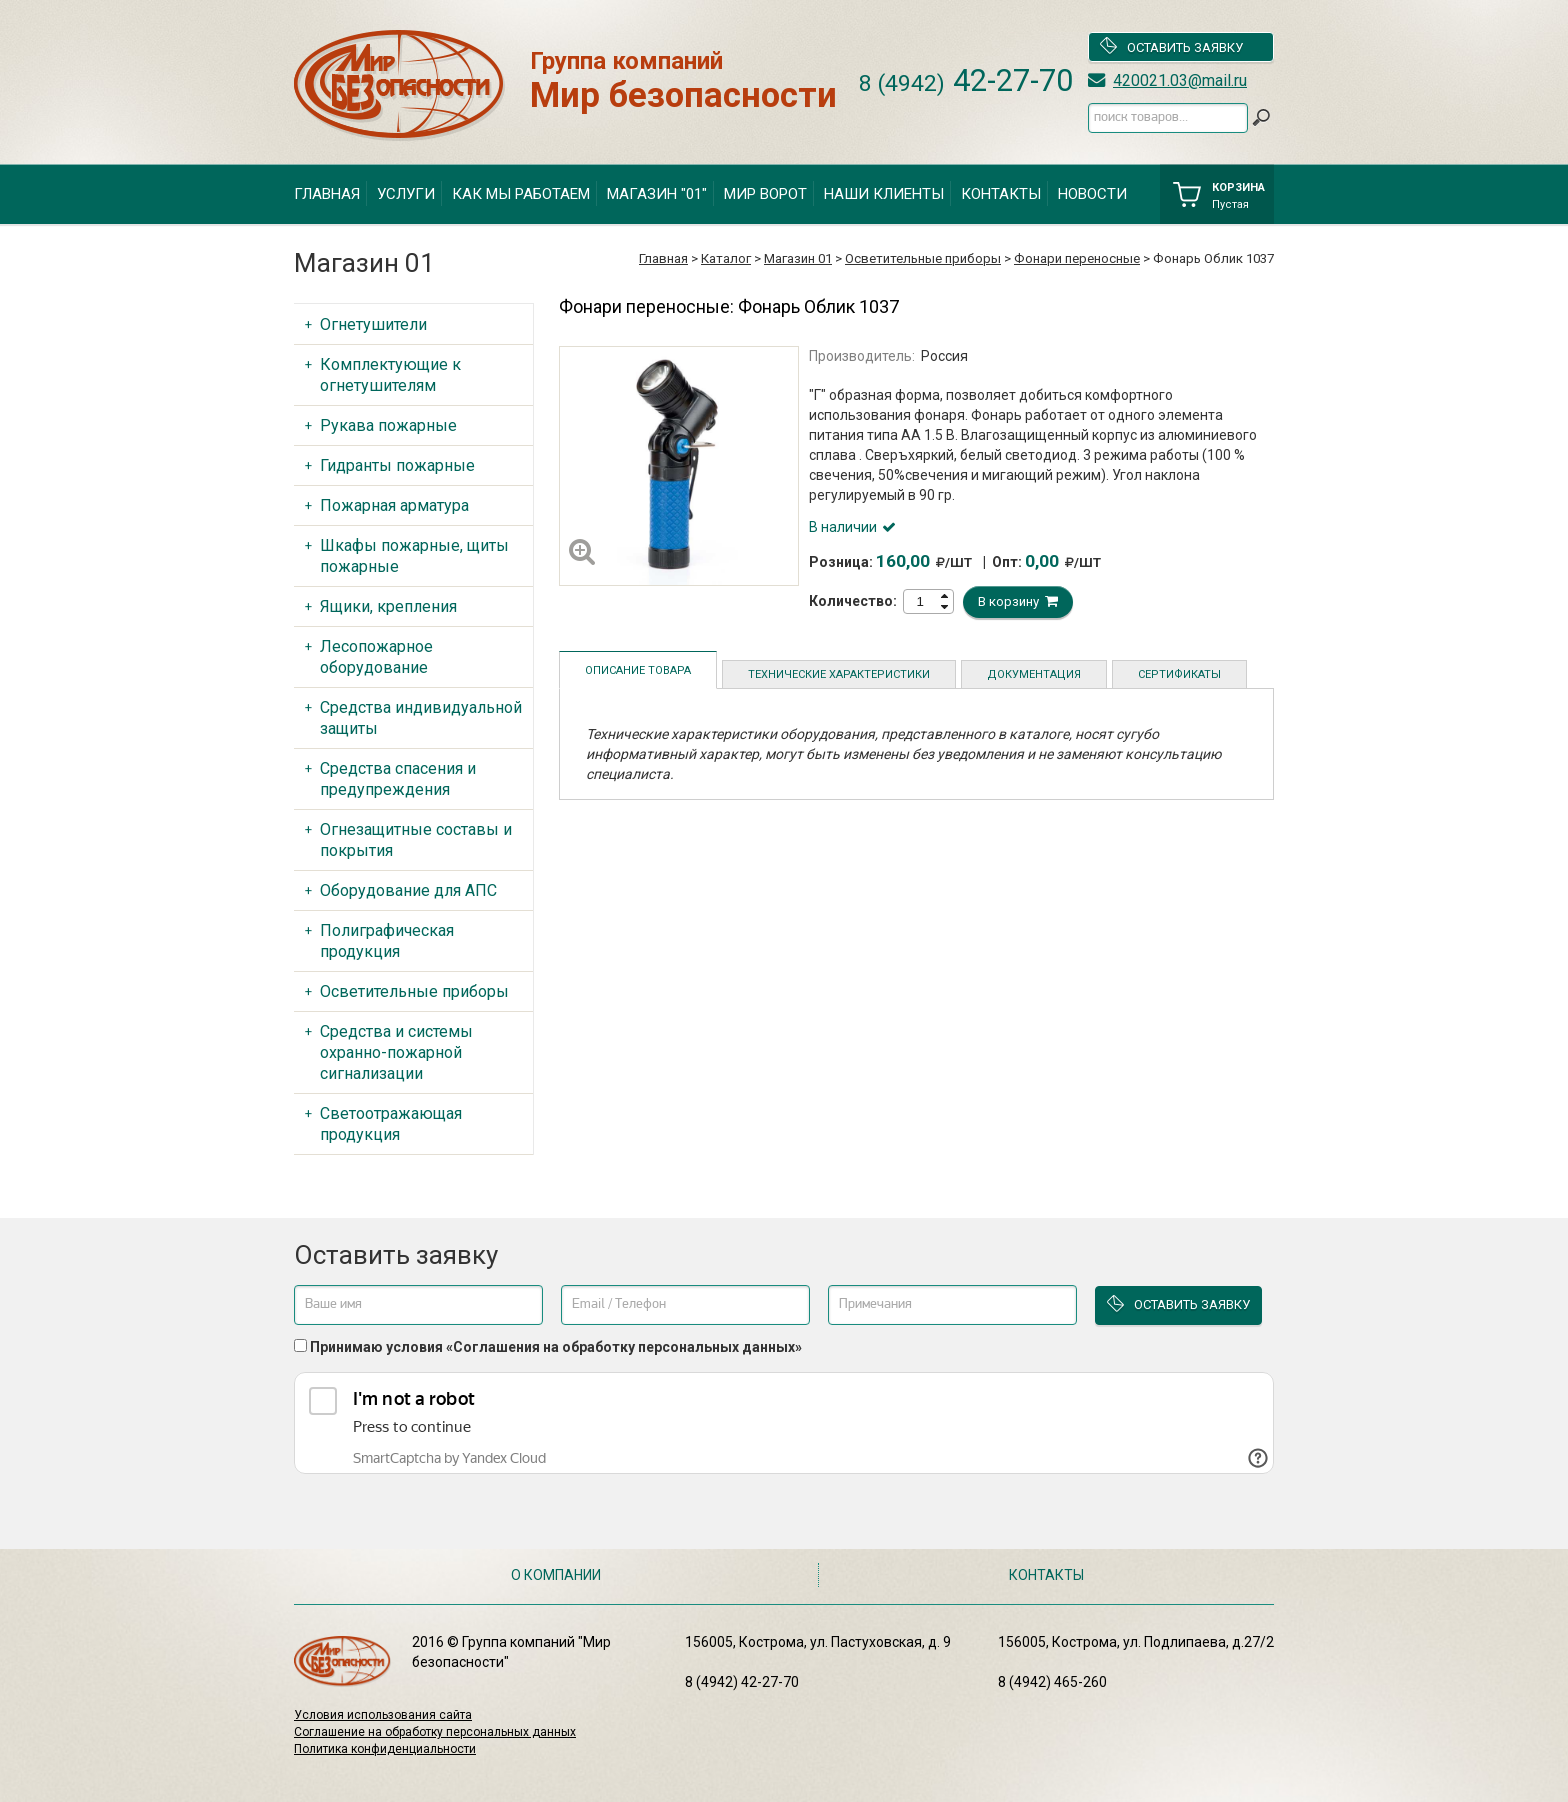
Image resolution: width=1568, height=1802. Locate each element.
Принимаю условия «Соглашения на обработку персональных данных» (556, 1347)
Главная (327, 194)
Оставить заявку (1171, 47)
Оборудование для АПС (408, 890)
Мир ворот (765, 194)
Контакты (1001, 194)
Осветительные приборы (923, 258)
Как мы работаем (521, 194)
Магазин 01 (798, 258)
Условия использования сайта (383, 1715)
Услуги (406, 194)
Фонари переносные (1077, 258)
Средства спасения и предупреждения (398, 779)
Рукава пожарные (388, 425)
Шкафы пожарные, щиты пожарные (414, 556)
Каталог (726, 258)
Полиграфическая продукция (387, 941)
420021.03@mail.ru (1180, 80)
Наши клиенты (884, 194)
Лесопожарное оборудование (376, 657)
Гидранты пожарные (397, 465)
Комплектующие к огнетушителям (390, 375)
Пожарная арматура (394, 505)
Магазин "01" (657, 194)
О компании (556, 1575)
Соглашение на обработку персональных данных (435, 1732)
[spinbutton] (920, 601)
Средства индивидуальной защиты (421, 718)
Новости (1092, 194)
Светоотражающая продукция (391, 1124)
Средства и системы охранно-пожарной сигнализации (396, 1052)
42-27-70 (966, 80)
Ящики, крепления (388, 606)
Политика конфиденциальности (385, 1749)
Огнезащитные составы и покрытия (416, 840)
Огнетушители (373, 324)
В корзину (1018, 601)
